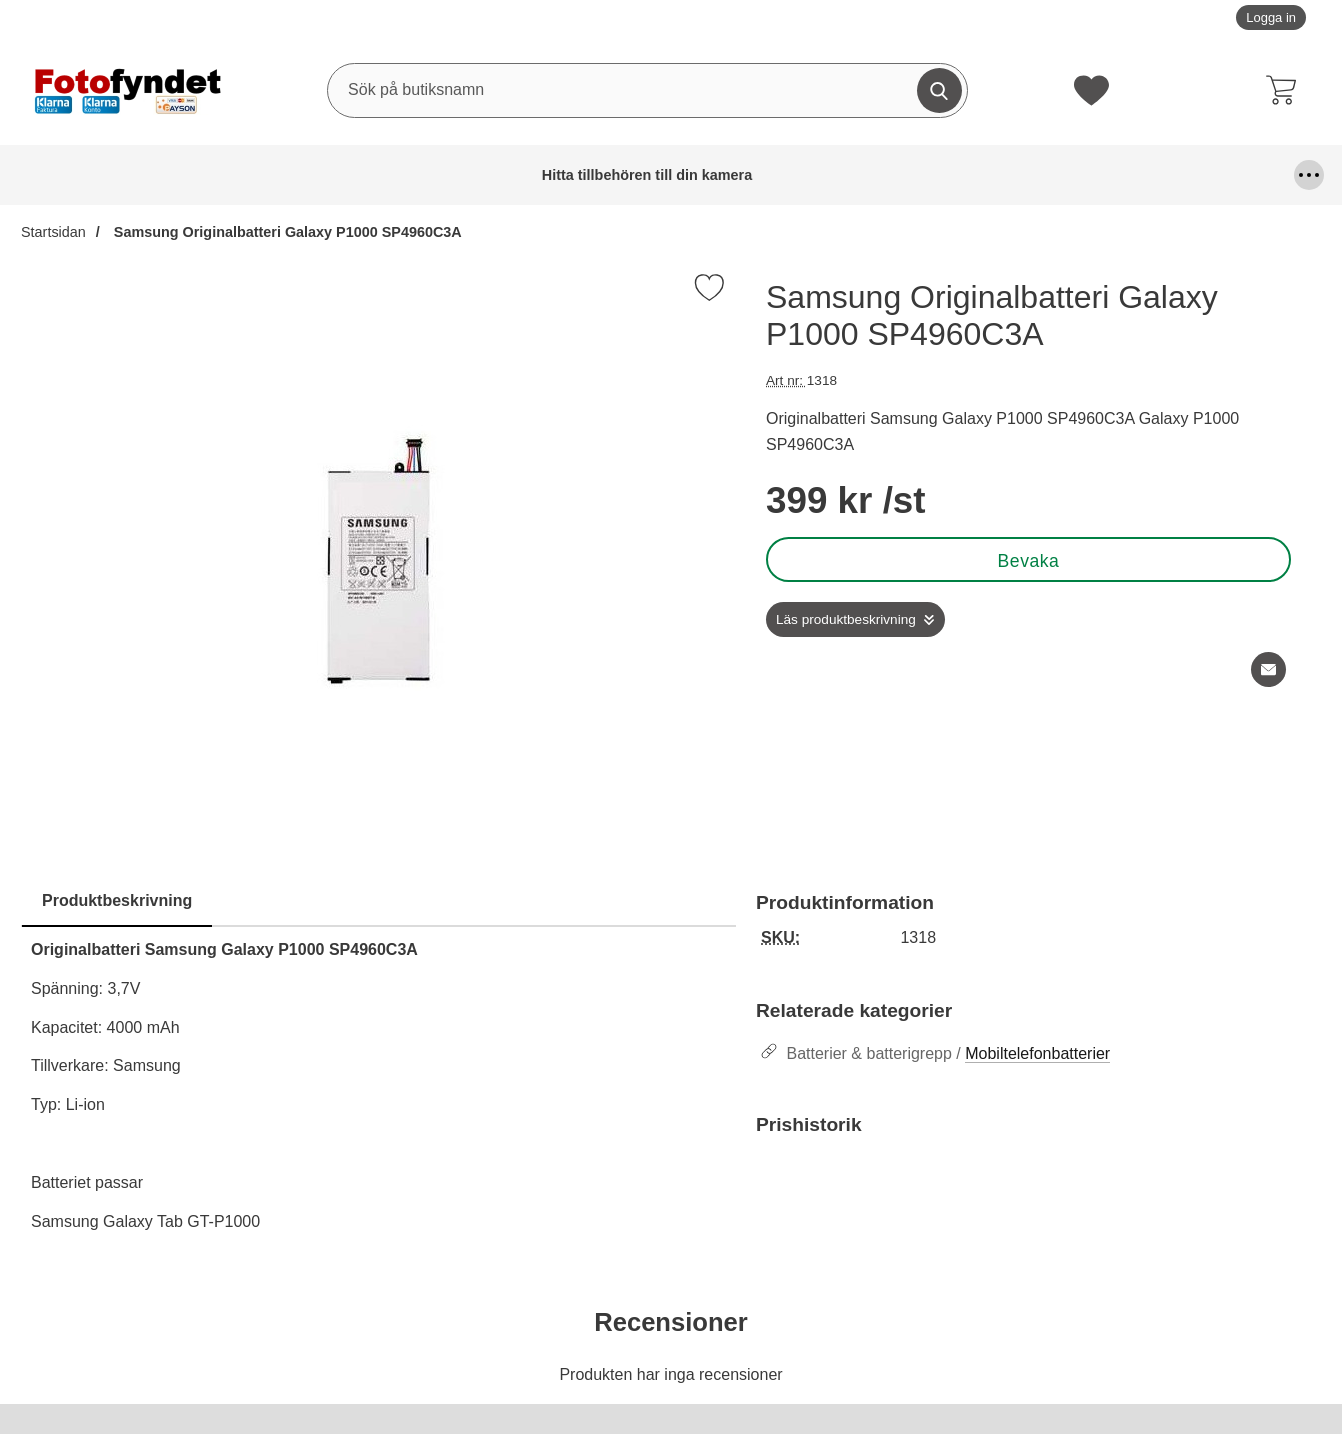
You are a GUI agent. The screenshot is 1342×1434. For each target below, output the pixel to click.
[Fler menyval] (1309, 175)
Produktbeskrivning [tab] (117, 900)
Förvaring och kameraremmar (840, 175)
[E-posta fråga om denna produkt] (1268, 669)
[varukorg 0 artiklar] (1286, 90)
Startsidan (53, 232)
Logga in (1271, 17)
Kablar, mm (973, 175)
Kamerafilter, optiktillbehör (1082, 175)
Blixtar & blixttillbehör (360, 175)
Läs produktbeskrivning (846, 619)
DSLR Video (463, 175)
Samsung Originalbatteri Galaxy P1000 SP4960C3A (286, 232)
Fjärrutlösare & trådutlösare (575, 175)
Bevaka (1029, 561)
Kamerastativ (1229, 175)
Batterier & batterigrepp (227, 175)
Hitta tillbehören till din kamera (75, 175)
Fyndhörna (712, 175)
